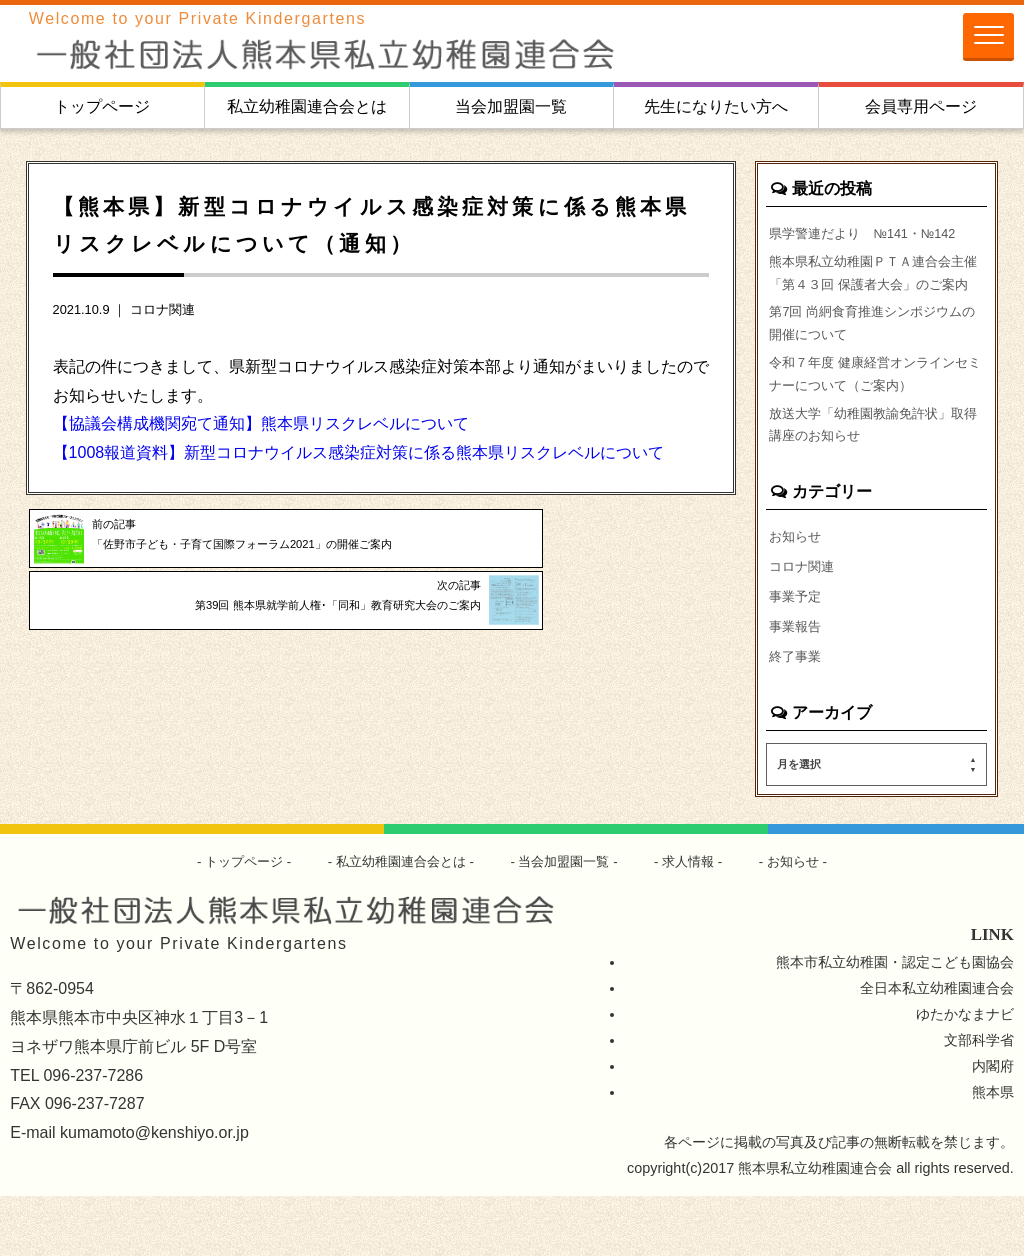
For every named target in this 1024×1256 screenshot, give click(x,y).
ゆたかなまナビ (965, 1074)
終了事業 (797, 715)
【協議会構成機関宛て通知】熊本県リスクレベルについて (261, 423)
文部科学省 (979, 1100)
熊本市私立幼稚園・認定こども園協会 (895, 1022)
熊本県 (993, 1152)
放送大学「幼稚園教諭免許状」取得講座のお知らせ (874, 475)
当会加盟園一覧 (511, 106)
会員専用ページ (921, 106)
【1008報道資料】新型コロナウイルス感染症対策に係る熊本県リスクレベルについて (359, 452)
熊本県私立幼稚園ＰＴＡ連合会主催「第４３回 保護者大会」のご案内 (876, 290)
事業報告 (797, 684)
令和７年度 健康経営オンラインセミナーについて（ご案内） (876, 417)
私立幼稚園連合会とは (307, 106)
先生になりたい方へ (716, 106)
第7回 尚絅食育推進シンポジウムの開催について (873, 360)
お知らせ (797, 590)
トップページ (102, 106)
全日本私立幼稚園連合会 (937, 1048)
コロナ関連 (162, 309)
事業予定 (797, 652)
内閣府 (993, 1126)
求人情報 (699, 921)
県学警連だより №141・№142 (871, 233)
